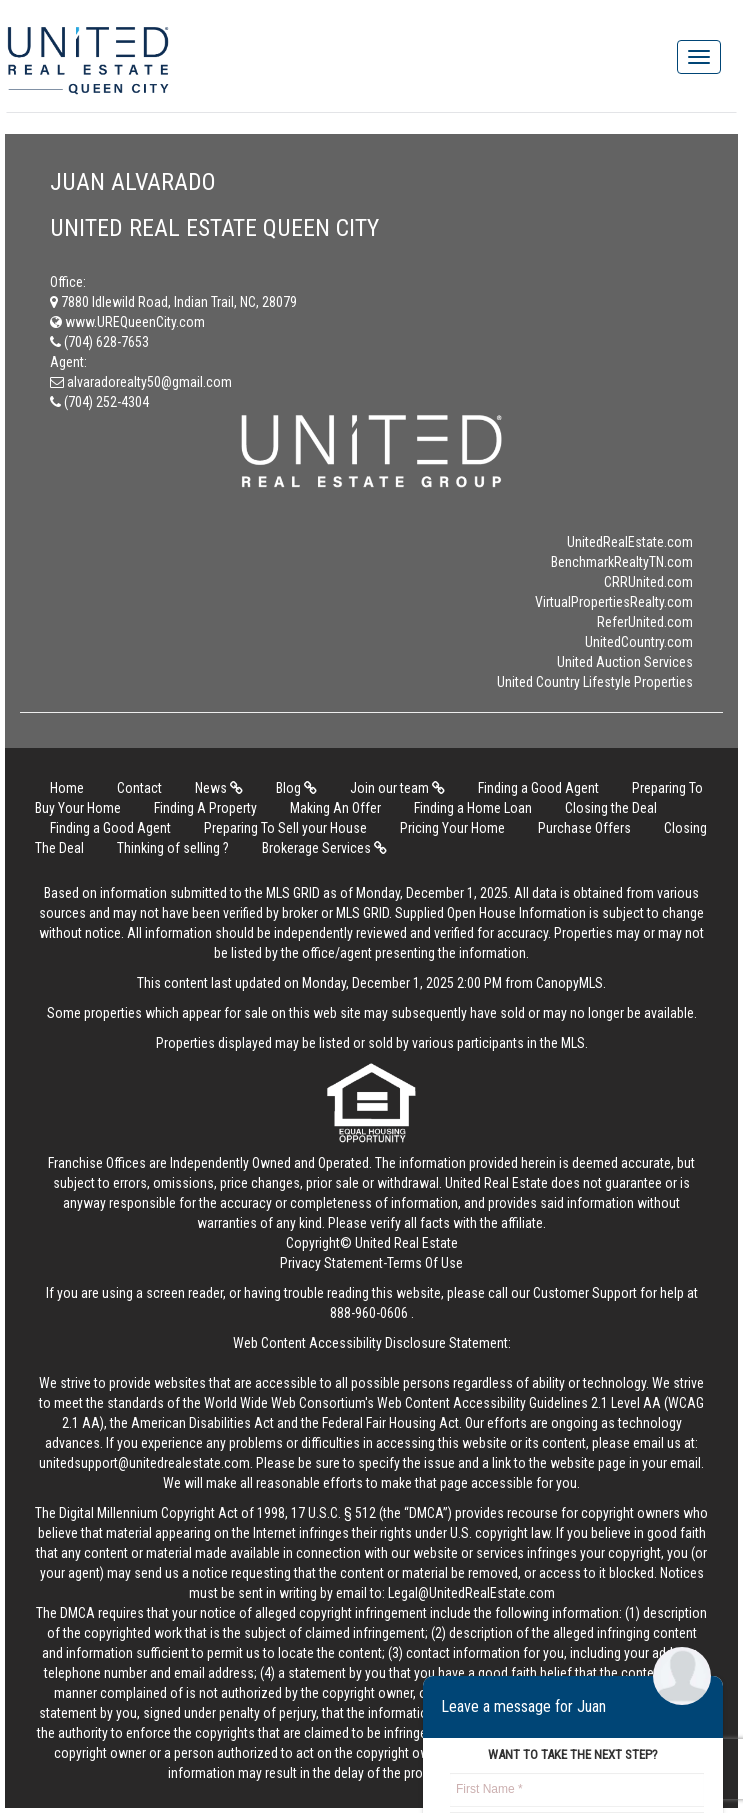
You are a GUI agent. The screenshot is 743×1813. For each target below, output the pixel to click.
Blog (296, 788)
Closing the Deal (611, 808)
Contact (139, 788)
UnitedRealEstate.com (630, 542)
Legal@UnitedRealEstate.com (471, 1593)
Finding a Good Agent (538, 788)
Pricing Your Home (452, 828)
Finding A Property (205, 808)
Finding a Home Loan (473, 808)
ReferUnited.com (645, 622)
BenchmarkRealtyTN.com (622, 562)
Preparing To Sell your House (285, 828)
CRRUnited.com (648, 582)
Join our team (397, 788)
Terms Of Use (425, 1263)
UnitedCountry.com (639, 642)
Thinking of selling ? (173, 848)
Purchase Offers (584, 828)
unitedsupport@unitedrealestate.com (144, 1463)
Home (67, 788)
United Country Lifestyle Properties (595, 682)
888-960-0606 (369, 1313)
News (219, 788)
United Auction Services (625, 662)
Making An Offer (335, 808)
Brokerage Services (324, 848)
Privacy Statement (331, 1263)
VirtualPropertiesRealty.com (614, 602)
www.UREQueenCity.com (127, 322)
